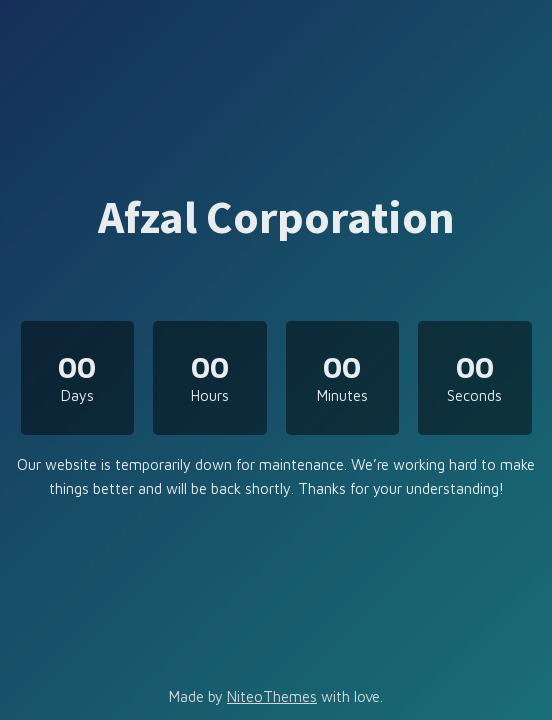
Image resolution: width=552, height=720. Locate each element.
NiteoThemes (272, 696)
